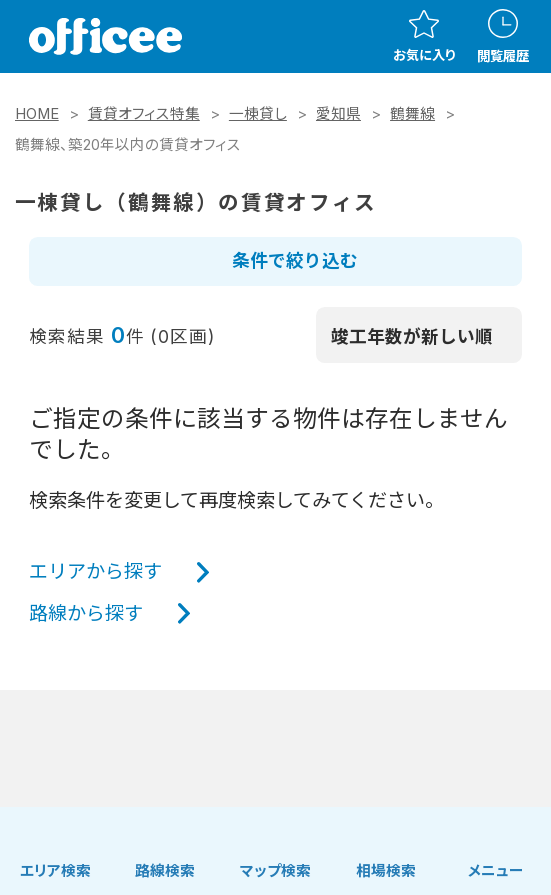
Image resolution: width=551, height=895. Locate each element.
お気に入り (424, 36)
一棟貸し (258, 114)
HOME (37, 114)
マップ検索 (275, 871)
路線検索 (165, 871)
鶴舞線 (412, 114)
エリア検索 (55, 871)
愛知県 (338, 114)
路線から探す (86, 613)
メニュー (496, 871)
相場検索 (386, 871)
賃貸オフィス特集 (144, 114)
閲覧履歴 (503, 36)
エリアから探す (95, 571)
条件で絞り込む (295, 260)
